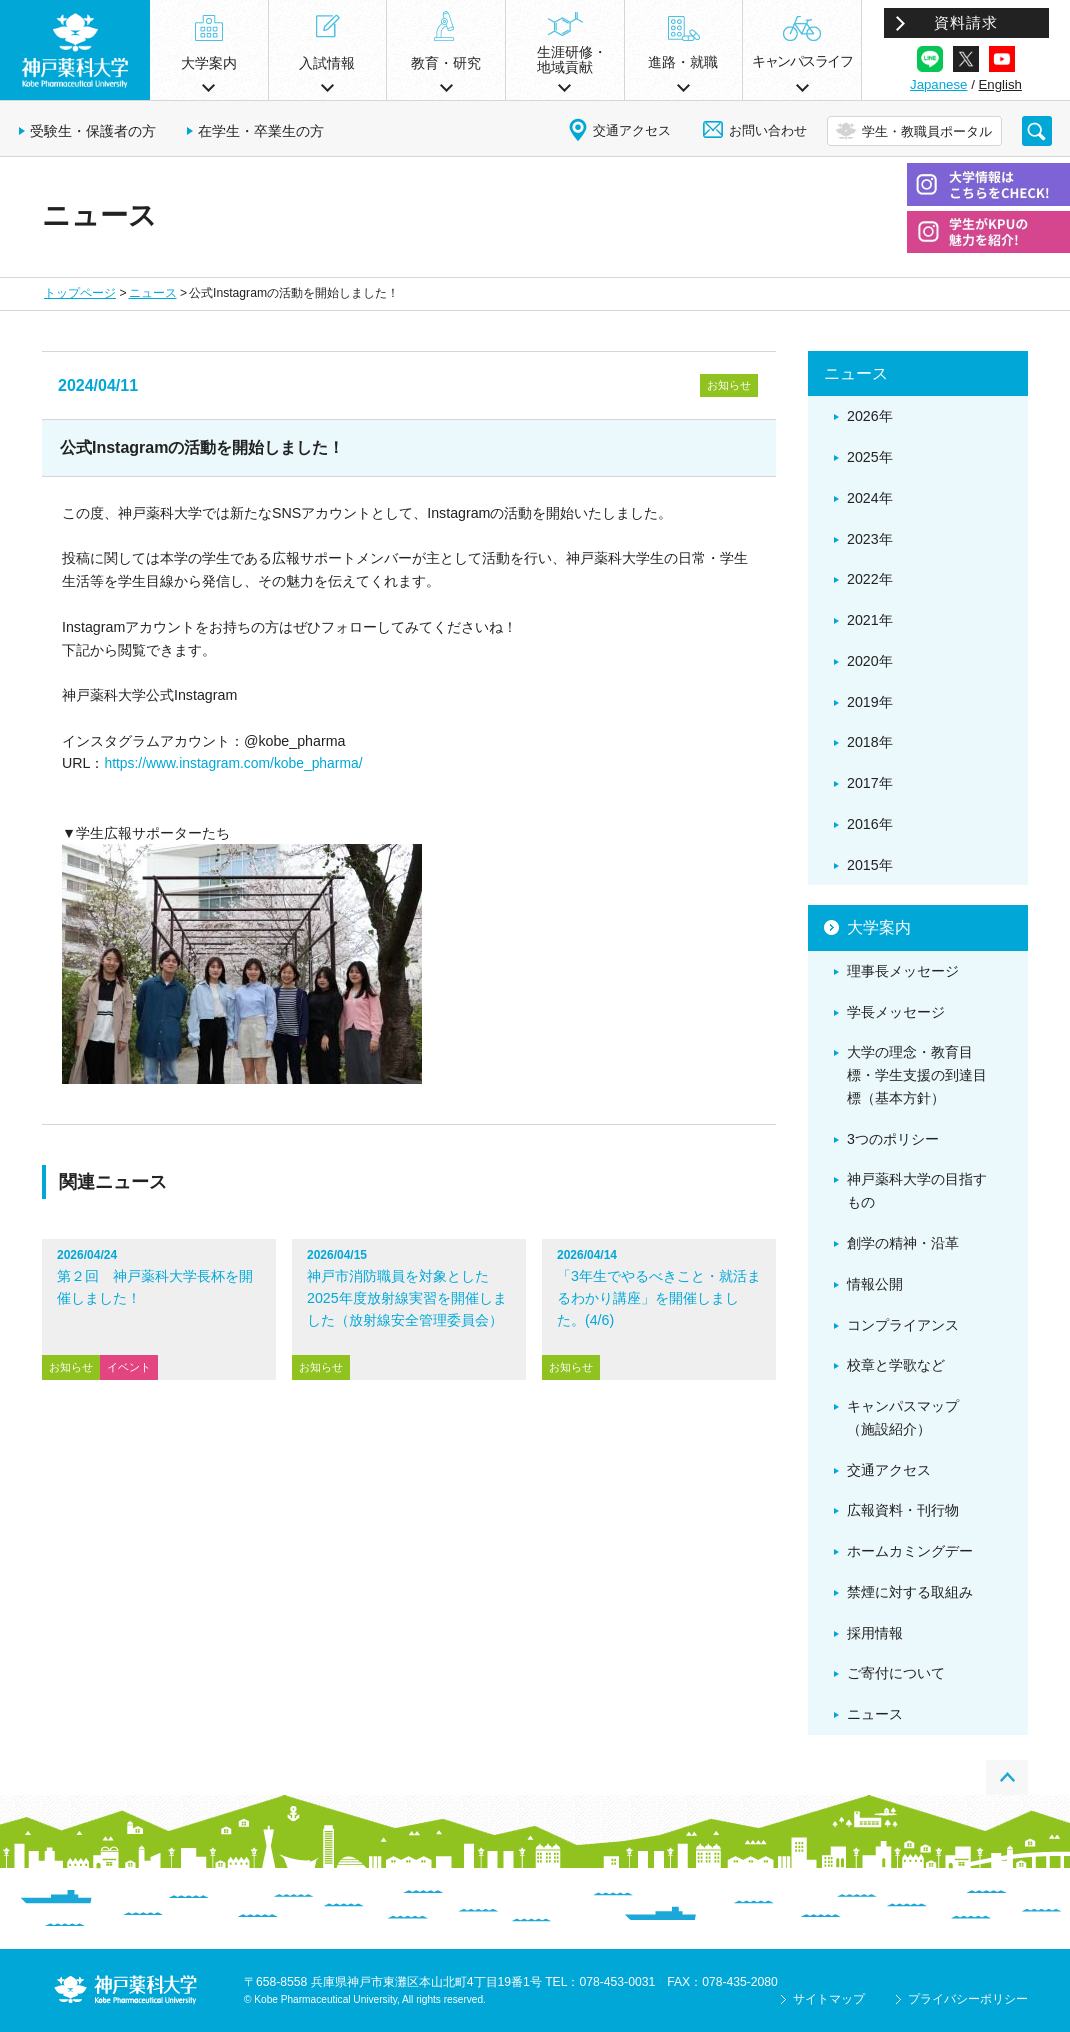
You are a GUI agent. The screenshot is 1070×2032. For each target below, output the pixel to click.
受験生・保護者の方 (93, 131)
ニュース (153, 293)
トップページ (80, 293)
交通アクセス (632, 130)
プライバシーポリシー (968, 1999)
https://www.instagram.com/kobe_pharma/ (233, 763)
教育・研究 (446, 63)
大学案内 (209, 63)
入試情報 (327, 63)
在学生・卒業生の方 (261, 131)
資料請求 (966, 22)
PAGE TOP (1007, 1777)
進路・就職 (683, 62)
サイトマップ (829, 1999)
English (1000, 84)
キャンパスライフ (802, 61)
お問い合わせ (768, 130)
